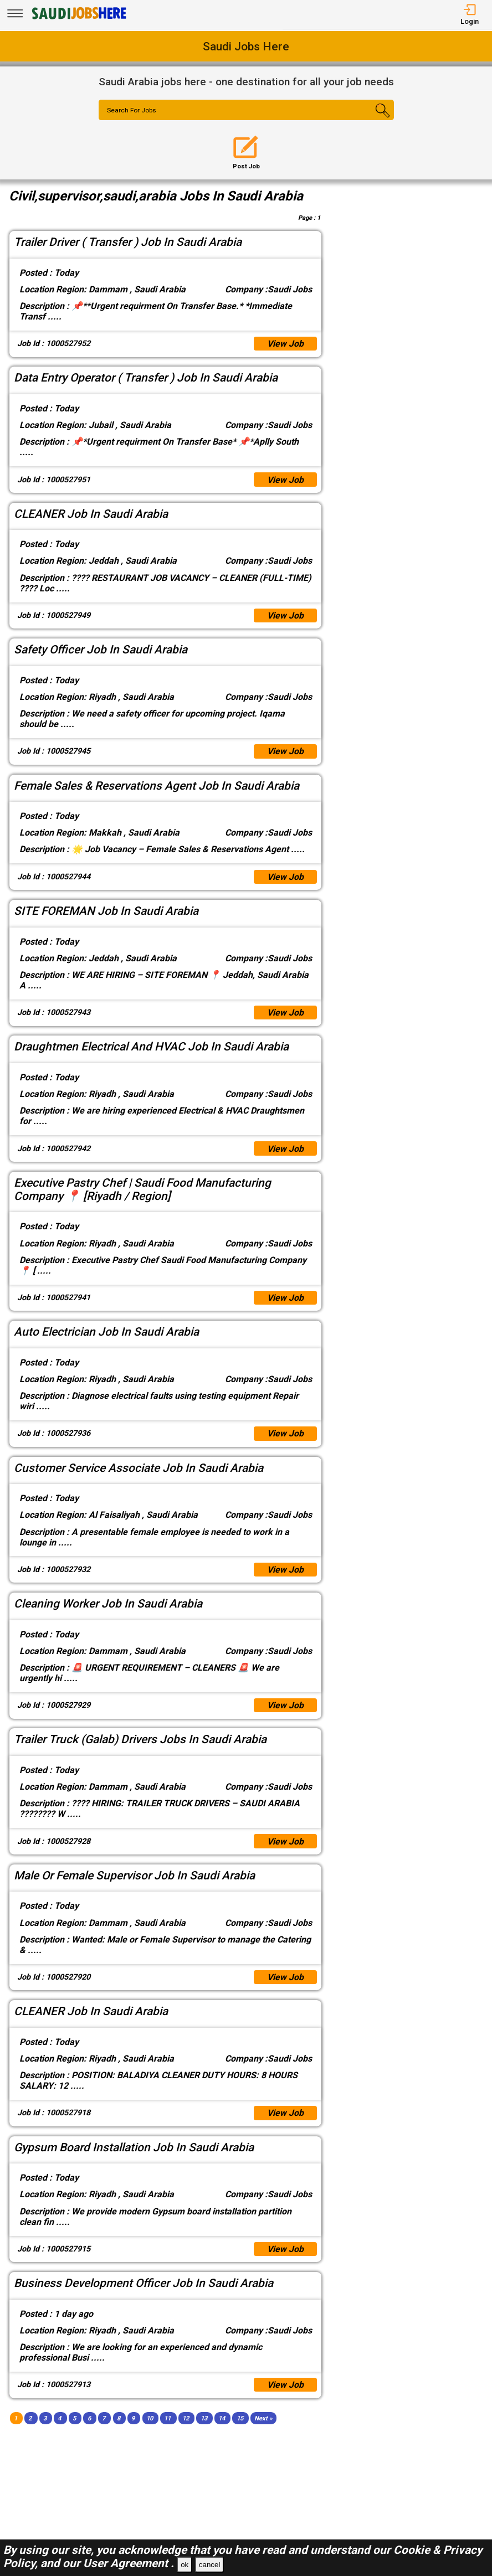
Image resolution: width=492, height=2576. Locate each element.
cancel (210, 2564)
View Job (285, 343)
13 (204, 2420)
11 (167, 2420)
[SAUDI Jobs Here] (78, 19)
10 (149, 2420)
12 (185, 2420)
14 (221, 2420)
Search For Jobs (132, 111)
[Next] (263, 2420)
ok (184, 2564)
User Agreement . (128, 2563)
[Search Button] (369, 119)
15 (240, 2420)
